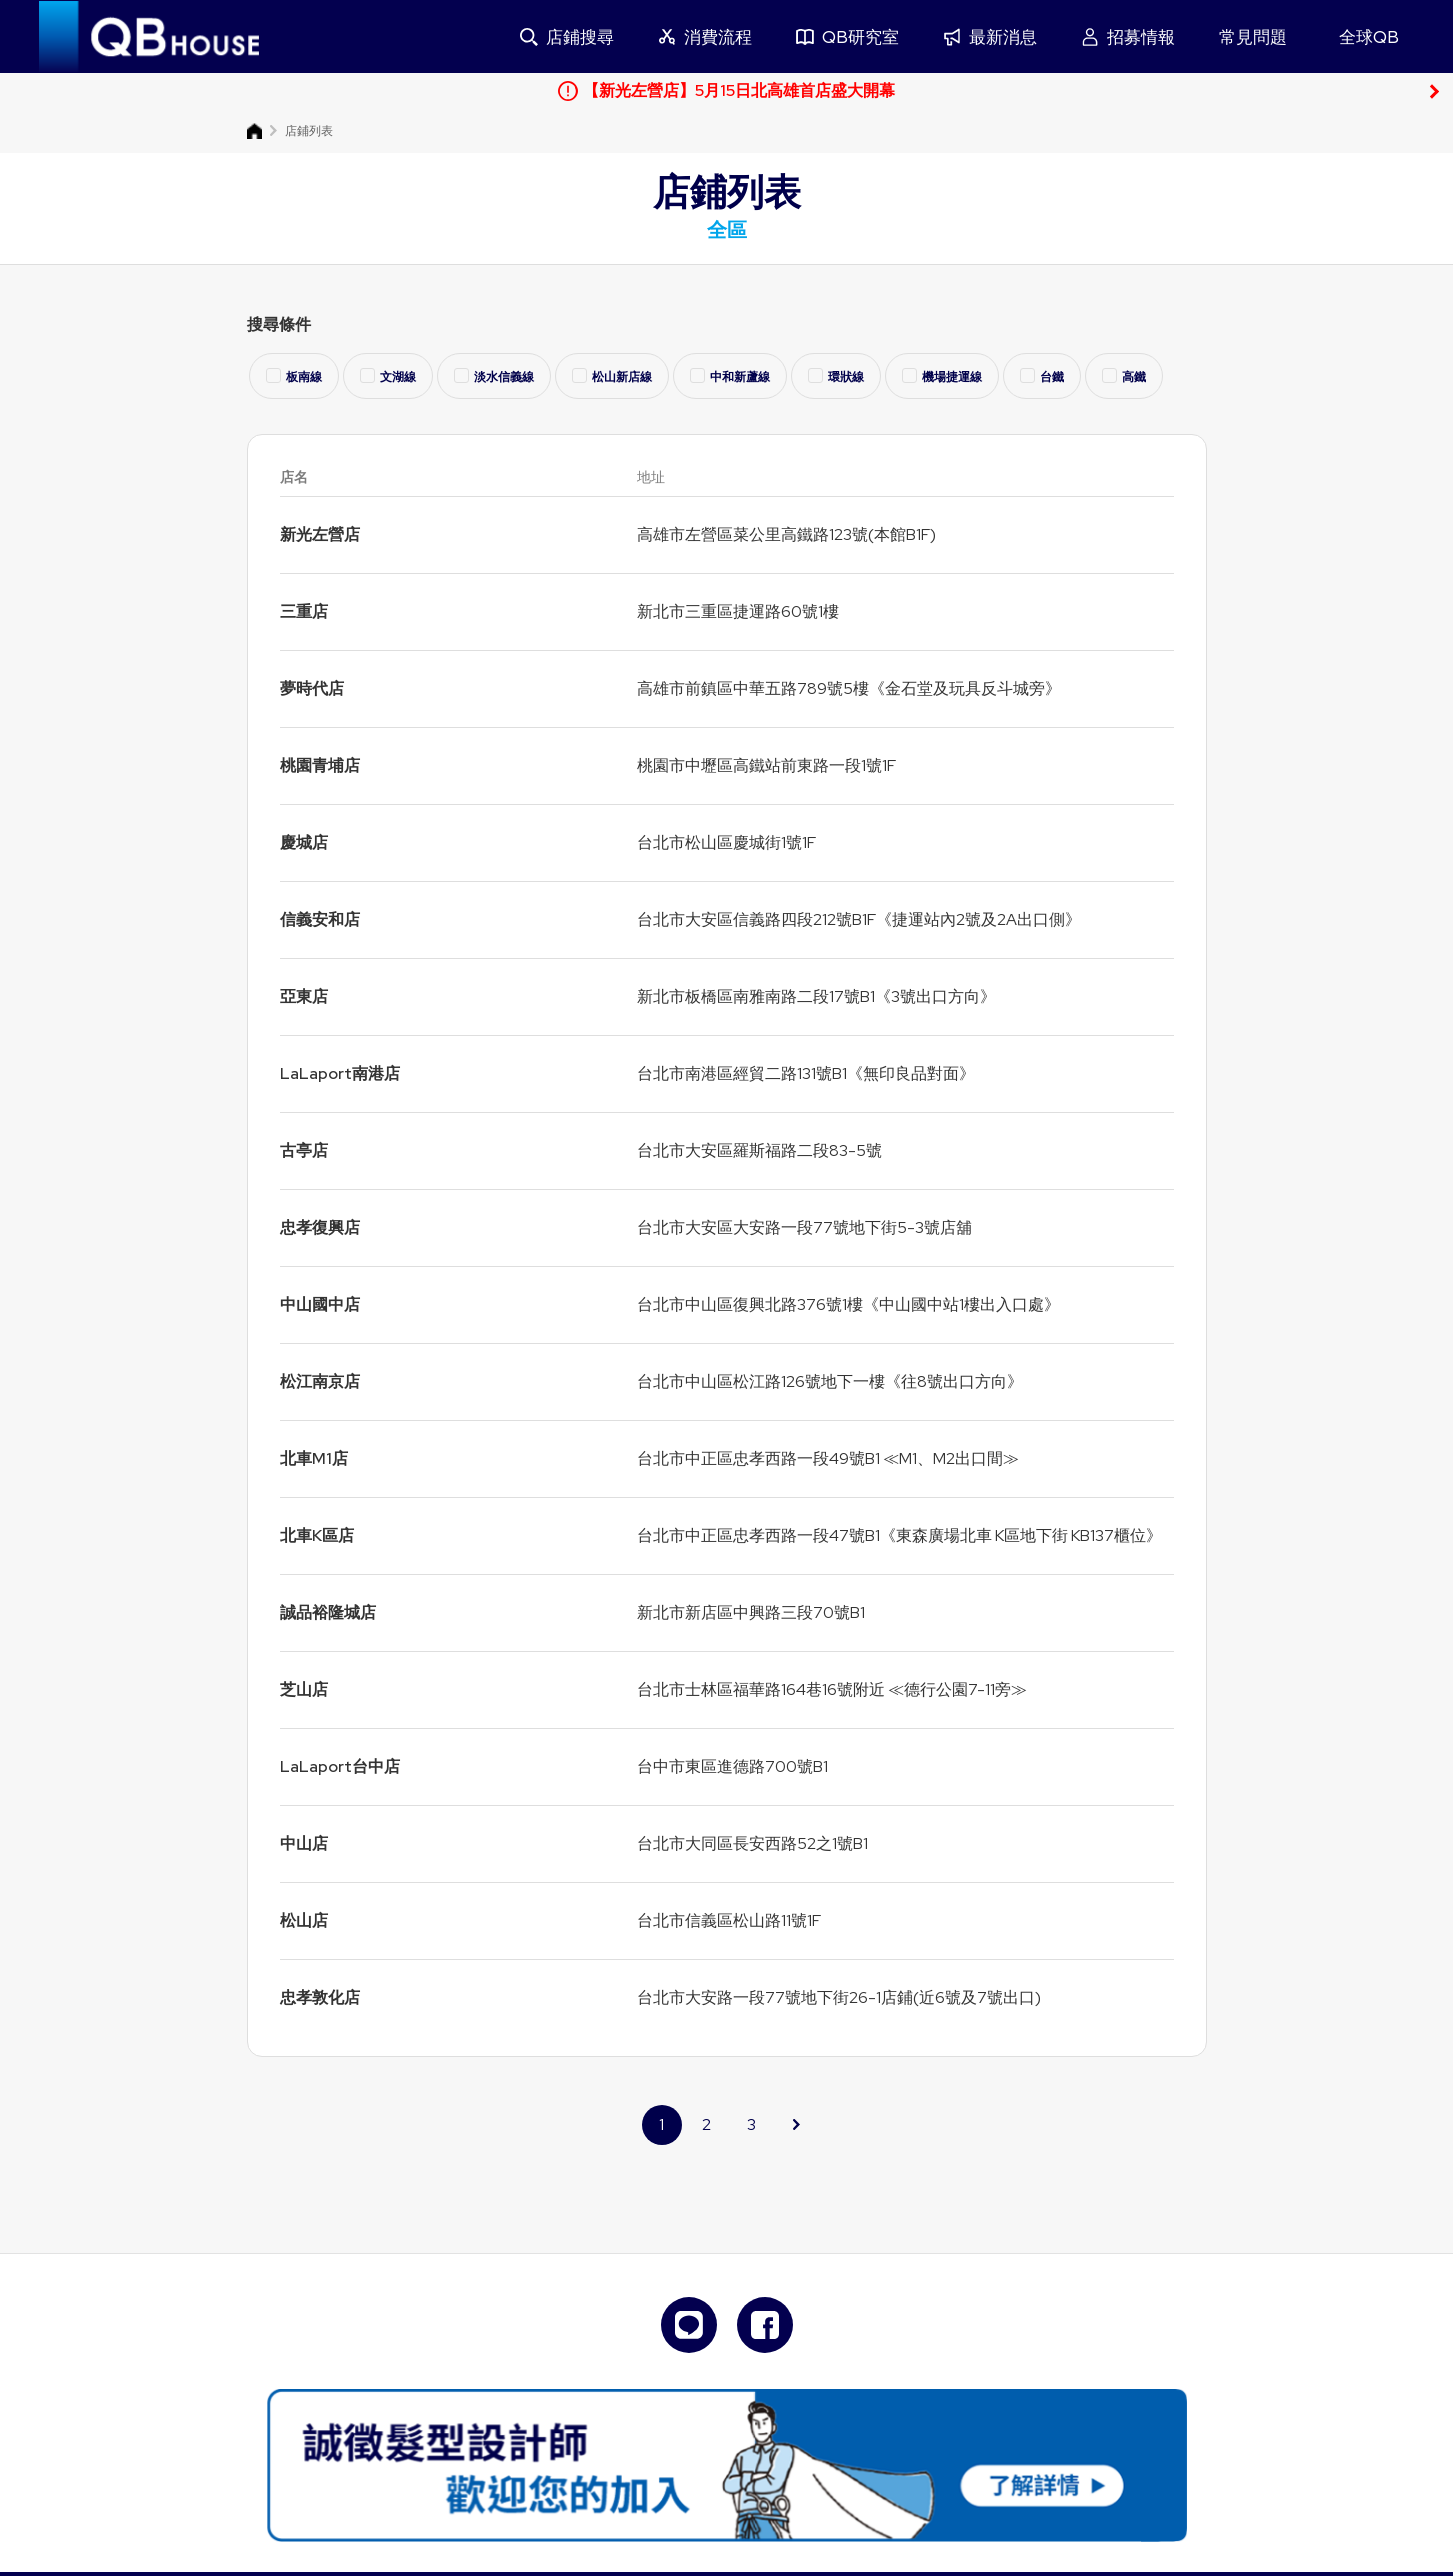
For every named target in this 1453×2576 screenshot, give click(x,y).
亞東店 (304, 996)
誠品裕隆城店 (328, 1612)
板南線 (294, 376)
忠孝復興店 (320, 1227)
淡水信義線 (494, 376)
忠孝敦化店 (320, 1997)
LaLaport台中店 (340, 1766)
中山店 (304, 1843)
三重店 (304, 611)
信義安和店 (320, 919)
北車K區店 (317, 1535)
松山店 (304, 1920)
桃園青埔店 (320, 765)
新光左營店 (320, 534)
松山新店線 (612, 376)
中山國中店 (320, 1304)
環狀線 (836, 376)
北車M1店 (314, 1458)
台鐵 (1042, 376)
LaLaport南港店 (340, 1073)
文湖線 (388, 376)
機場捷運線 (942, 376)
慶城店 (304, 842)
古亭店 (304, 1150)
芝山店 (304, 1689)
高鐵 (1124, 376)
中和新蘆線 (730, 376)
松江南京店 (320, 1381)
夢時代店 (312, 688)
